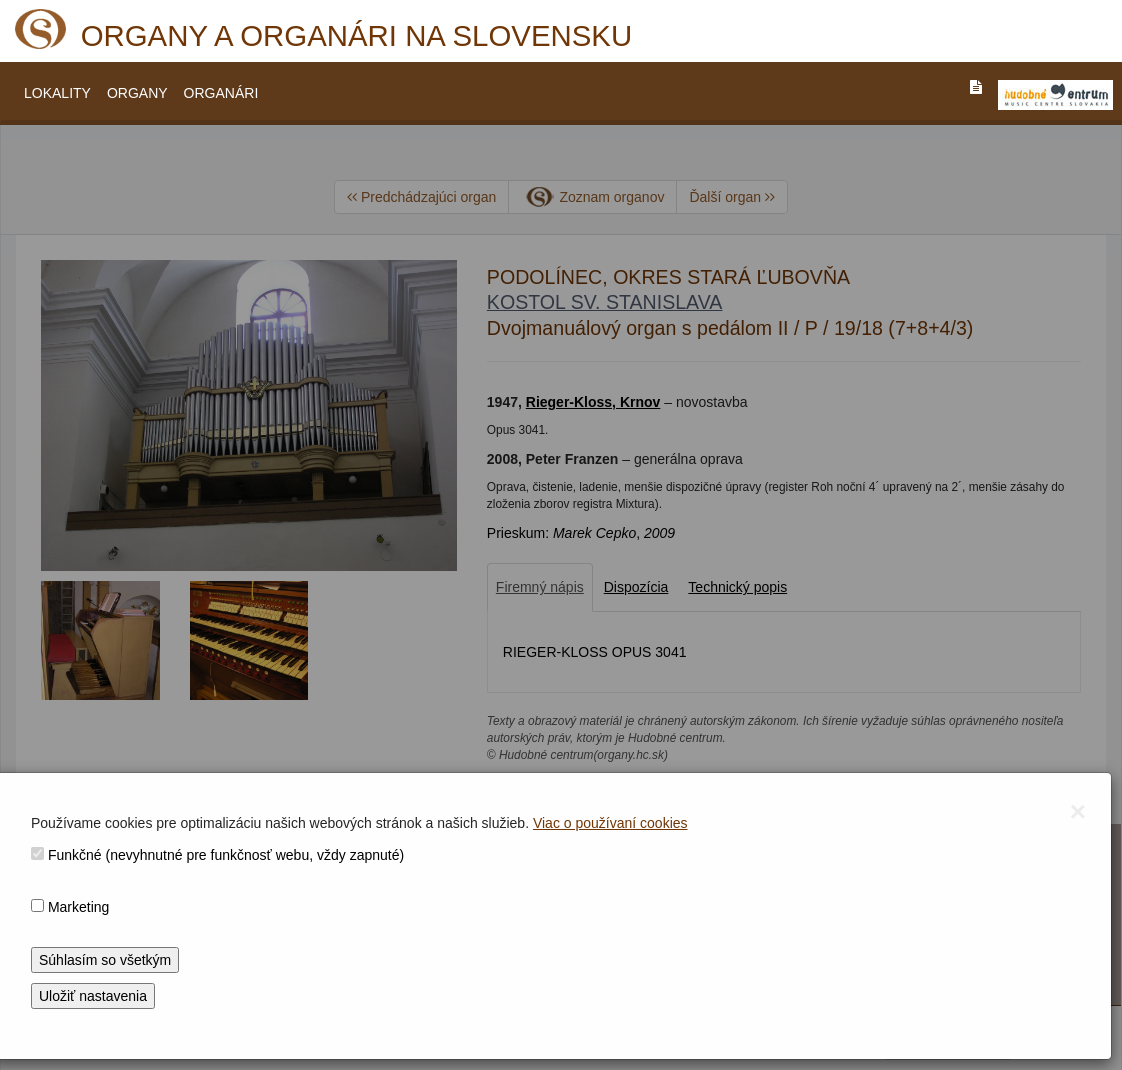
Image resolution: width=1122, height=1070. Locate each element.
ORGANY (137, 93)
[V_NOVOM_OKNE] (1055, 95)
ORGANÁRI (221, 93)
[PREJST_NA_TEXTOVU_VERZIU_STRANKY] (976, 87)
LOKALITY (57, 93)
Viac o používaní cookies (610, 823)
